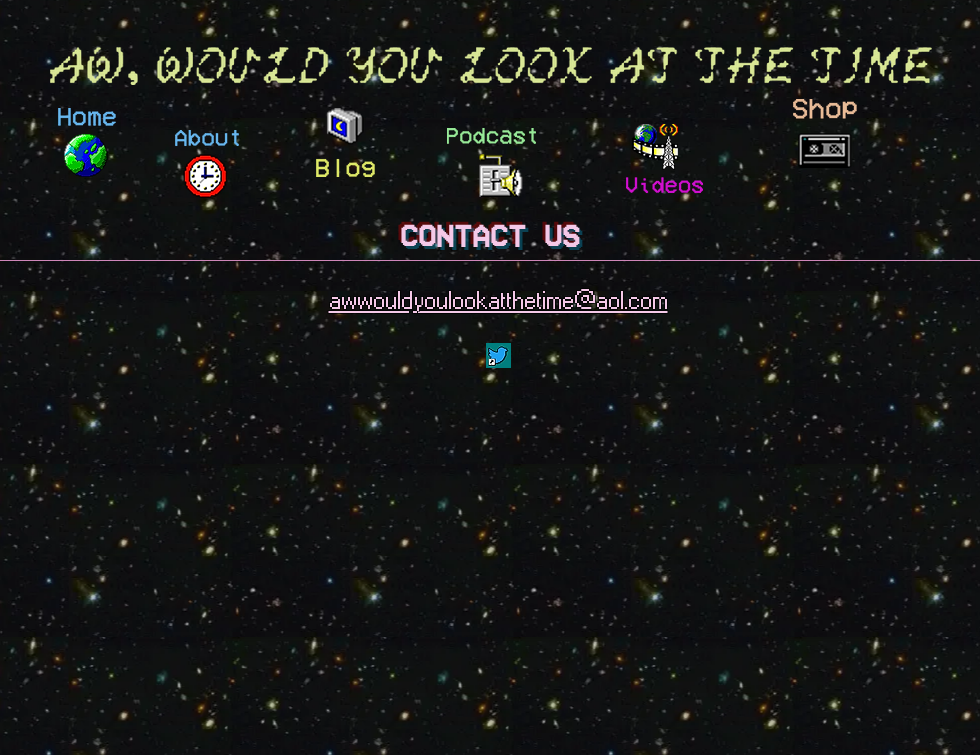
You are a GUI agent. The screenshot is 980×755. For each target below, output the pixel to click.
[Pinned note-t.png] (498, 355)
